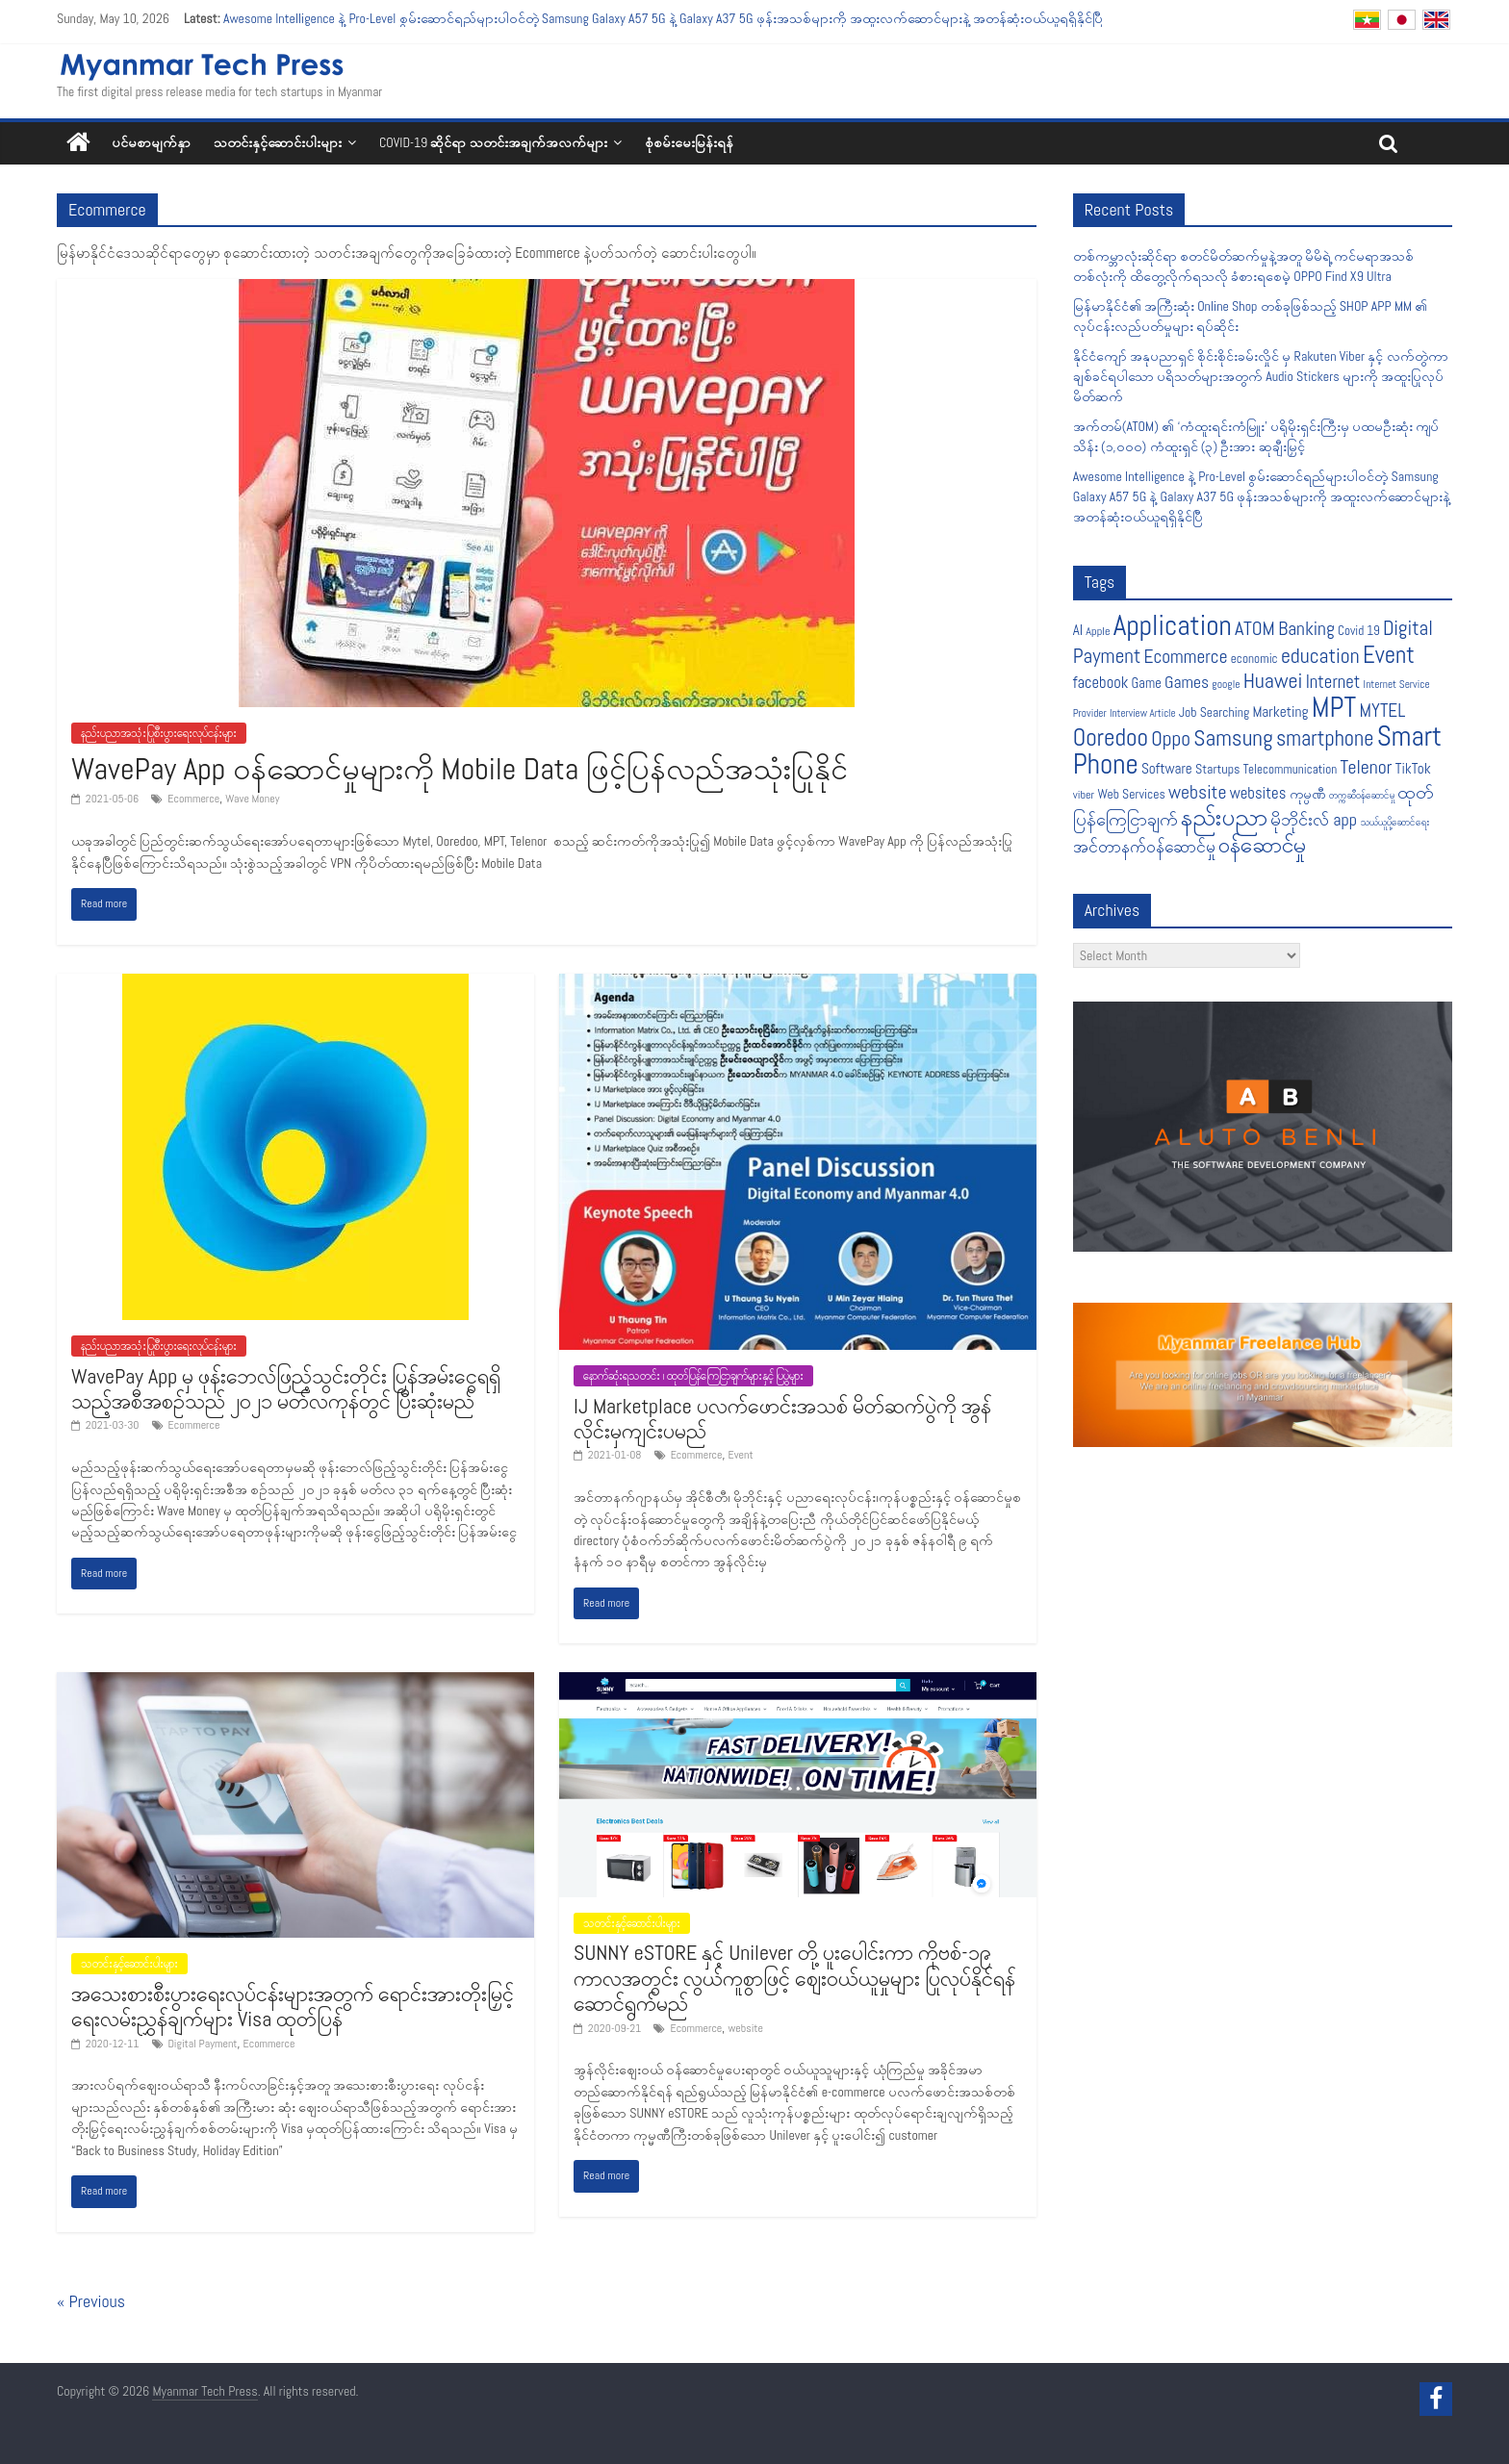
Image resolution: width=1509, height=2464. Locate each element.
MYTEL (1382, 711)
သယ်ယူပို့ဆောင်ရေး (1395, 822)
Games (1186, 682)
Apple (1098, 631)
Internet (1333, 682)
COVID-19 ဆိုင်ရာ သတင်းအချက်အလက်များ (493, 142)
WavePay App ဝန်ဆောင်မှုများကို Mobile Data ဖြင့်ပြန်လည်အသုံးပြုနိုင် (459, 768)
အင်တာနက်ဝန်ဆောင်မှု (1144, 846)
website (745, 2028)
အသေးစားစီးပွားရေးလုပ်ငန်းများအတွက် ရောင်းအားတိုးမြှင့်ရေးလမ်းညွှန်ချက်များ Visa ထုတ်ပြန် (292, 2006)
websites (1258, 793)
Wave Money (252, 798)
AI (1078, 630)
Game (1147, 683)
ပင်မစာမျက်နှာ (151, 142)
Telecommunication (1290, 769)
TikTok (1413, 768)
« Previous (91, 2301)
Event (741, 1454)
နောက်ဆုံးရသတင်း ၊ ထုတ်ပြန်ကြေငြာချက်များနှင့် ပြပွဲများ (693, 1376)
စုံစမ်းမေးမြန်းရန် (689, 142)
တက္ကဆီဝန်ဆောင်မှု (1361, 795)
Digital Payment (203, 2043)
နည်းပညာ (1224, 816)
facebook (1101, 683)
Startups (1217, 768)
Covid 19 (1359, 630)
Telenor (1367, 767)
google (1226, 684)
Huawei (1273, 681)
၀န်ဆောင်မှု (1262, 844)
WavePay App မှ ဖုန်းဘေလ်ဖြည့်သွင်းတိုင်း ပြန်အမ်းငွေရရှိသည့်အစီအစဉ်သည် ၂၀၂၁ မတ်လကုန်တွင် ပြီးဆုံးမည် (285, 1388)
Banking (1306, 629)
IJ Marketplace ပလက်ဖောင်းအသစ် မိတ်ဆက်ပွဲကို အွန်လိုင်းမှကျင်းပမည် (782, 1418)
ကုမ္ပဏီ (1308, 794)
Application (1172, 625)
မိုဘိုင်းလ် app (1313, 819)
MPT (1334, 707)
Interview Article (1143, 713)
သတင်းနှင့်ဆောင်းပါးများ (278, 142)
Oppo (1170, 738)
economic (1254, 658)
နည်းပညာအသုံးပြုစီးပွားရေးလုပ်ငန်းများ (159, 733)
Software (1166, 768)
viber (1083, 794)
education (1320, 656)
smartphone (1325, 738)
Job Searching (1214, 712)
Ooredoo (1110, 737)
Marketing (1280, 712)
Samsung (1232, 738)
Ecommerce (193, 798)
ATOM (1255, 628)
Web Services (1130, 794)
